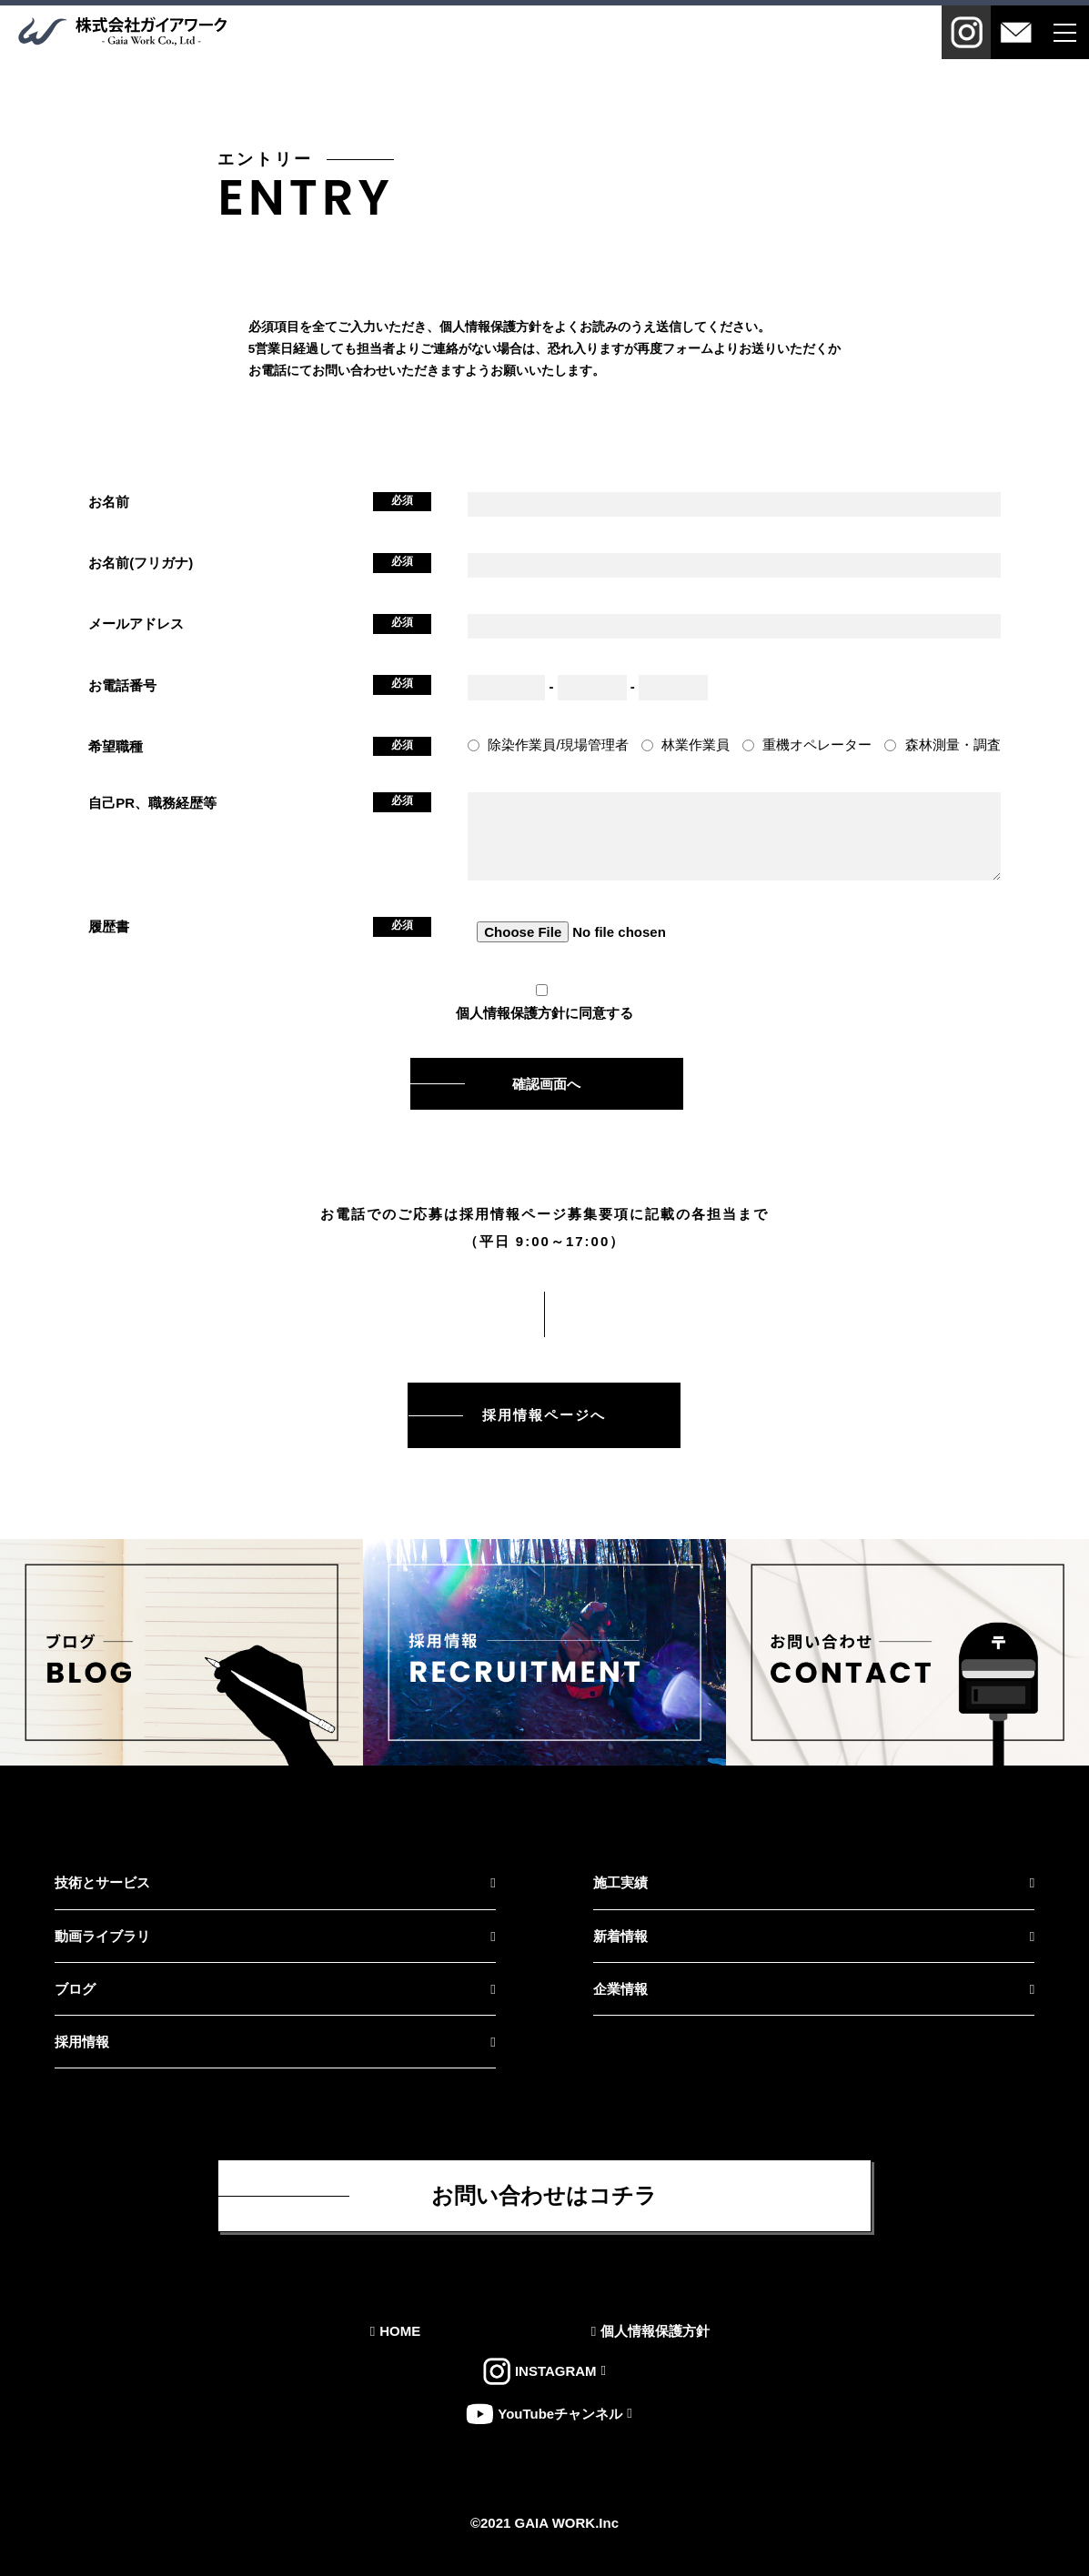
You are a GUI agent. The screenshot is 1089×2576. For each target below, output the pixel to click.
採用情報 (82, 2041)
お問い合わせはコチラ (544, 2195)
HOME (399, 2331)
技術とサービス (102, 1882)
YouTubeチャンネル (560, 2413)
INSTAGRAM (556, 2372)
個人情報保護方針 (510, 1013)
